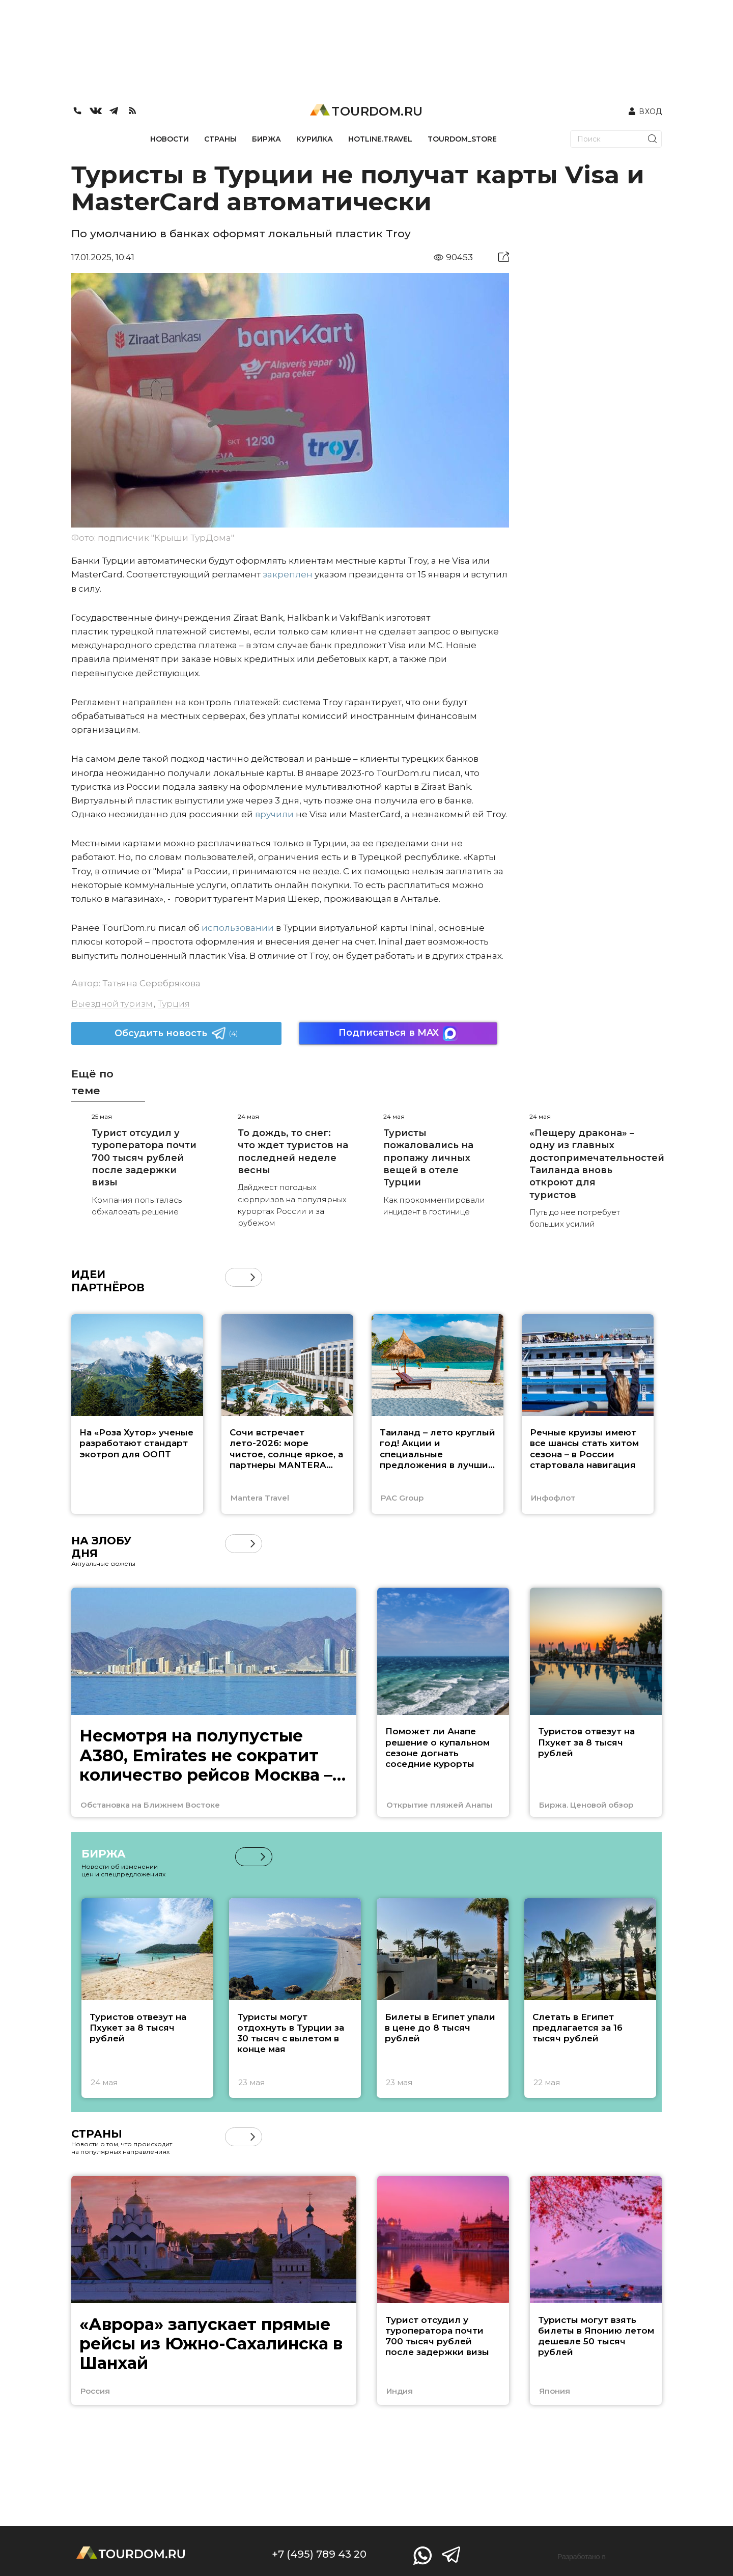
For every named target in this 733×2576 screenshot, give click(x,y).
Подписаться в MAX (398, 1033)
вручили (273, 814)
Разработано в (581, 2557)
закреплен (288, 574)
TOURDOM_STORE (462, 139)
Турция (174, 1004)
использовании (237, 928)
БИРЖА (266, 139)
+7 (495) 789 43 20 (319, 2554)
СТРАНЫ (220, 139)
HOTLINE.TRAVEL (380, 139)
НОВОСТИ (169, 139)
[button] (253, 1277)
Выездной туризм (112, 1004)
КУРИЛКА (314, 139)
